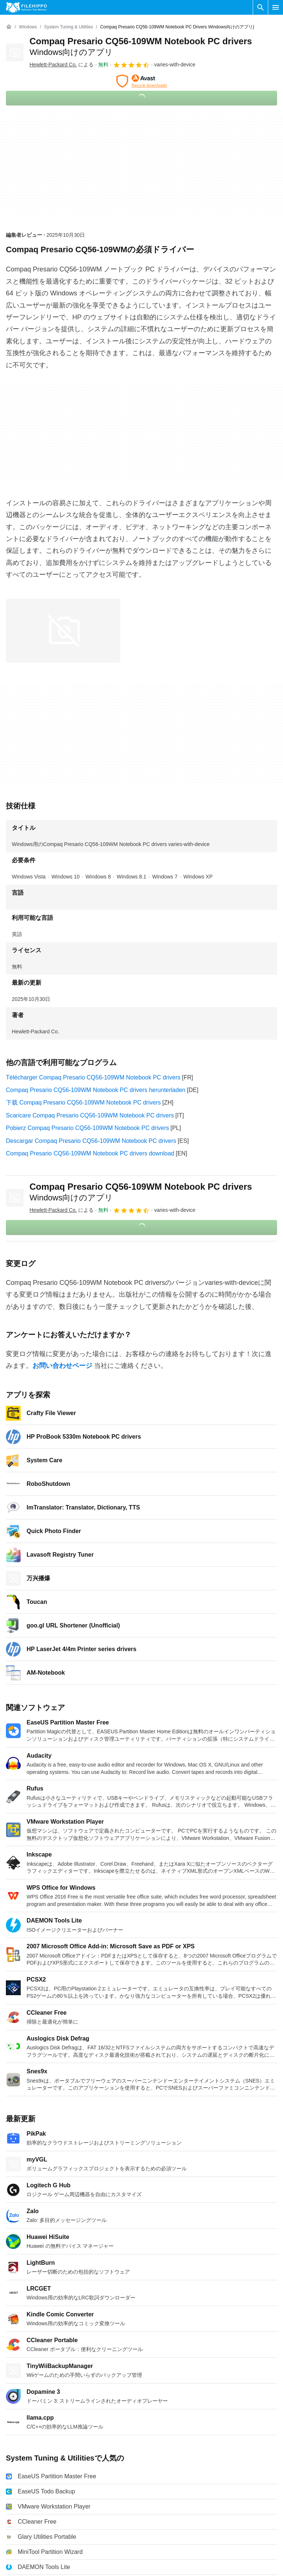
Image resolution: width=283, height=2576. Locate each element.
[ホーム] (9, 27)
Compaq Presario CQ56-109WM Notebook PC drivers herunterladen (95, 1090)
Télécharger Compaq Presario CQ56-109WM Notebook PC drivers (93, 1077)
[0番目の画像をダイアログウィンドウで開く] (63, 631)
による (62, 64)
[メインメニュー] (275, 7)
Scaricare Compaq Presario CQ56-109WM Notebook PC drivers (90, 1115)
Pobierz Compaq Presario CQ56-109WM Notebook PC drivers (87, 1128)
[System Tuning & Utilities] (68, 27)
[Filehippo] (26, 7)
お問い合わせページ (62, 1365)
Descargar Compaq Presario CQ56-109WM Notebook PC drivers (91, 1141)
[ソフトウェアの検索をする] (260, 7)
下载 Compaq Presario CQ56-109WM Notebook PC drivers (83, 1102)
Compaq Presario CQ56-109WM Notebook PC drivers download (90, 1153)
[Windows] (28, 27)
